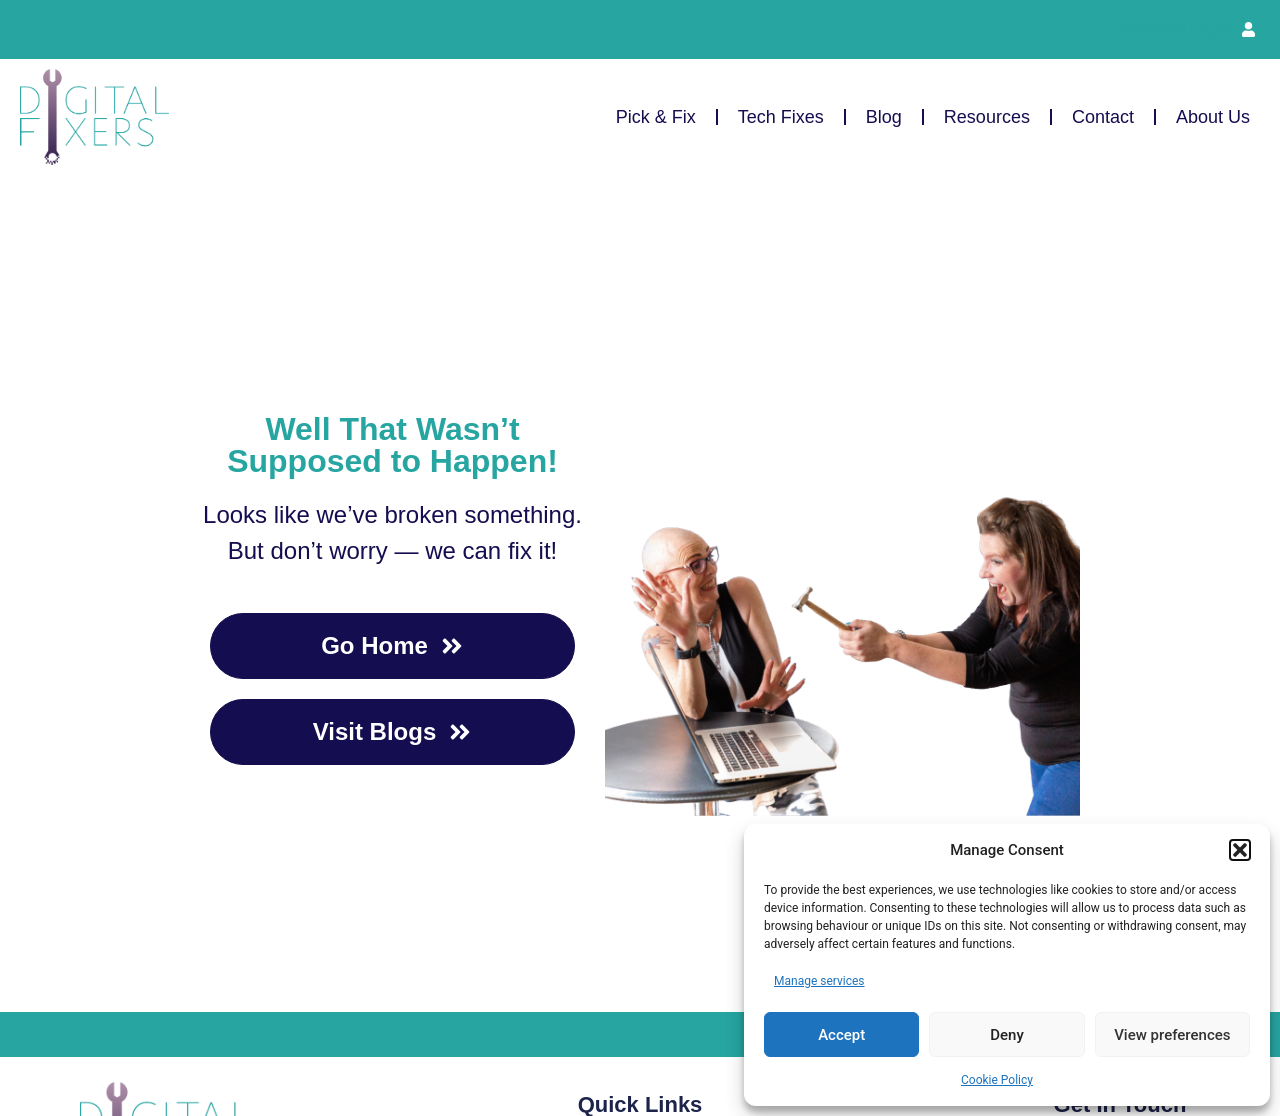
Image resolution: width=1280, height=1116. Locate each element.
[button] (1240, 850)
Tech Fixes (781, 117)
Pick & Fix (656, 117)
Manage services (819, 981)
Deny (1007, 1035)
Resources (987, 117)
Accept (841, 1035)
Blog (884, 117)
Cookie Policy (997, 1080)
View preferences (1172, 1035)
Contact (1103, 117)
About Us (1213, 117)
